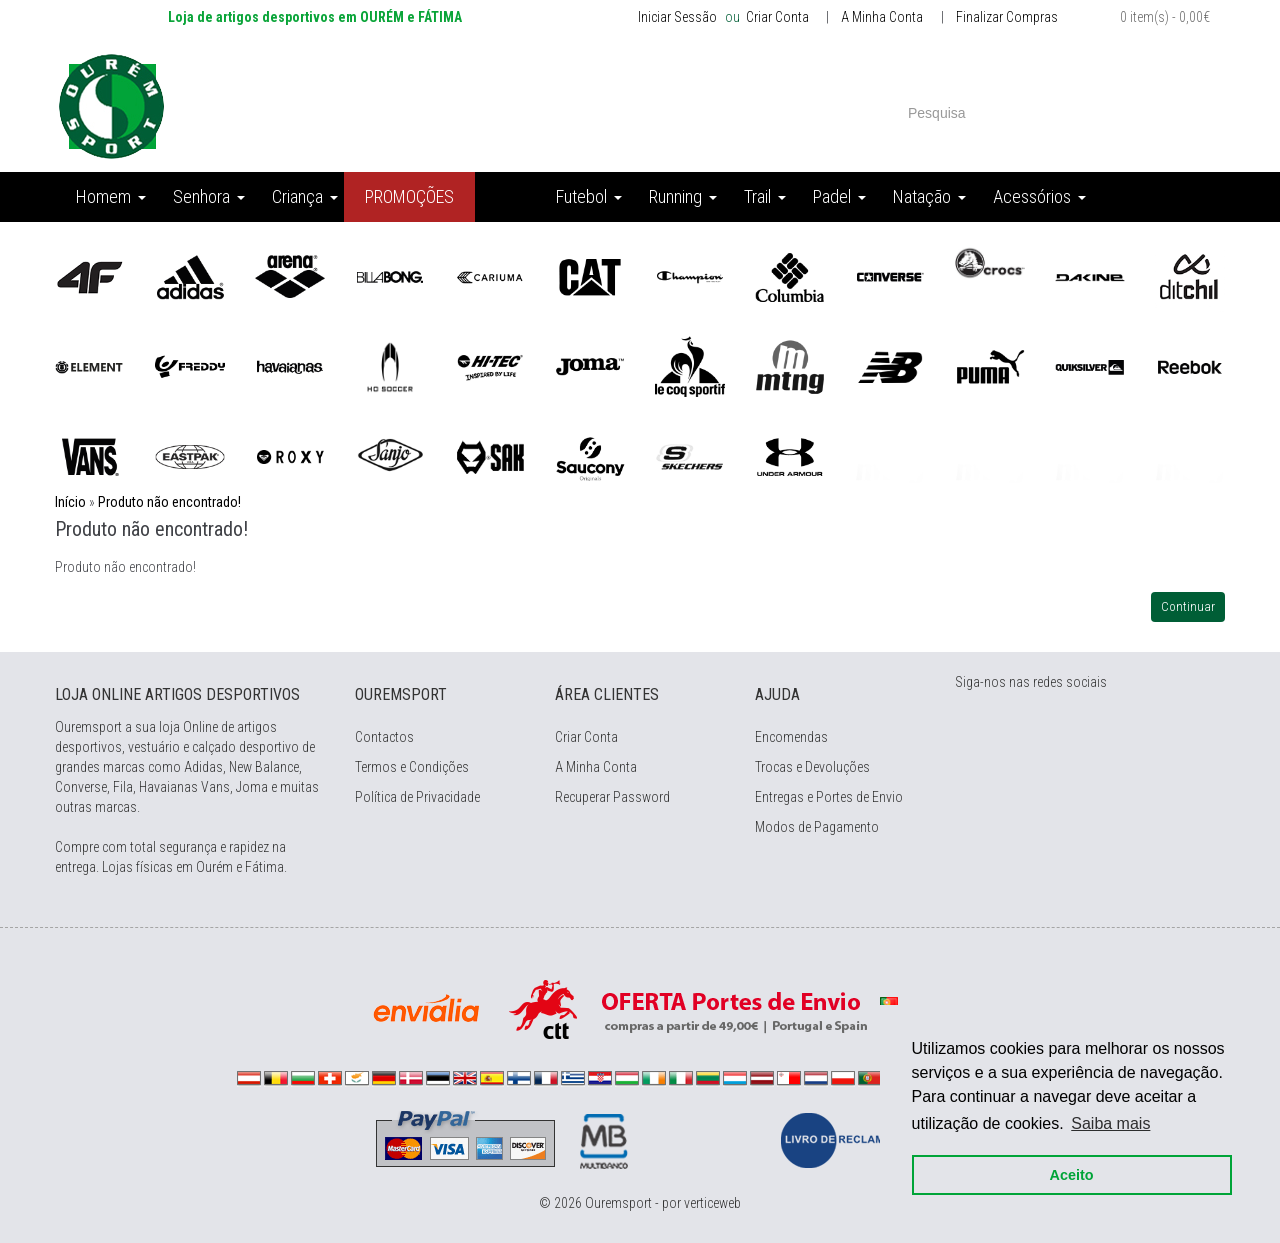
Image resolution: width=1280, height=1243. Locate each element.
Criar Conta (776, 17)
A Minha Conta (882, 17)
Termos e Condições (412, 767)
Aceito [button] (1072, 1175)
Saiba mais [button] (1111, 1123)
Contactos (384, 737)
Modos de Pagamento (817, 827)
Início (70, 502)
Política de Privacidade (417, 797)
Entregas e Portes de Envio (829, 797)
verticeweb (712, 1203)
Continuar (1188, 606)
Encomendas (791, 737)
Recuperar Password (612, 797)
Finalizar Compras (1007, 17)
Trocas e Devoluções (812, 767)
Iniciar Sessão (677, 17)
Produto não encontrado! (169, 502)
